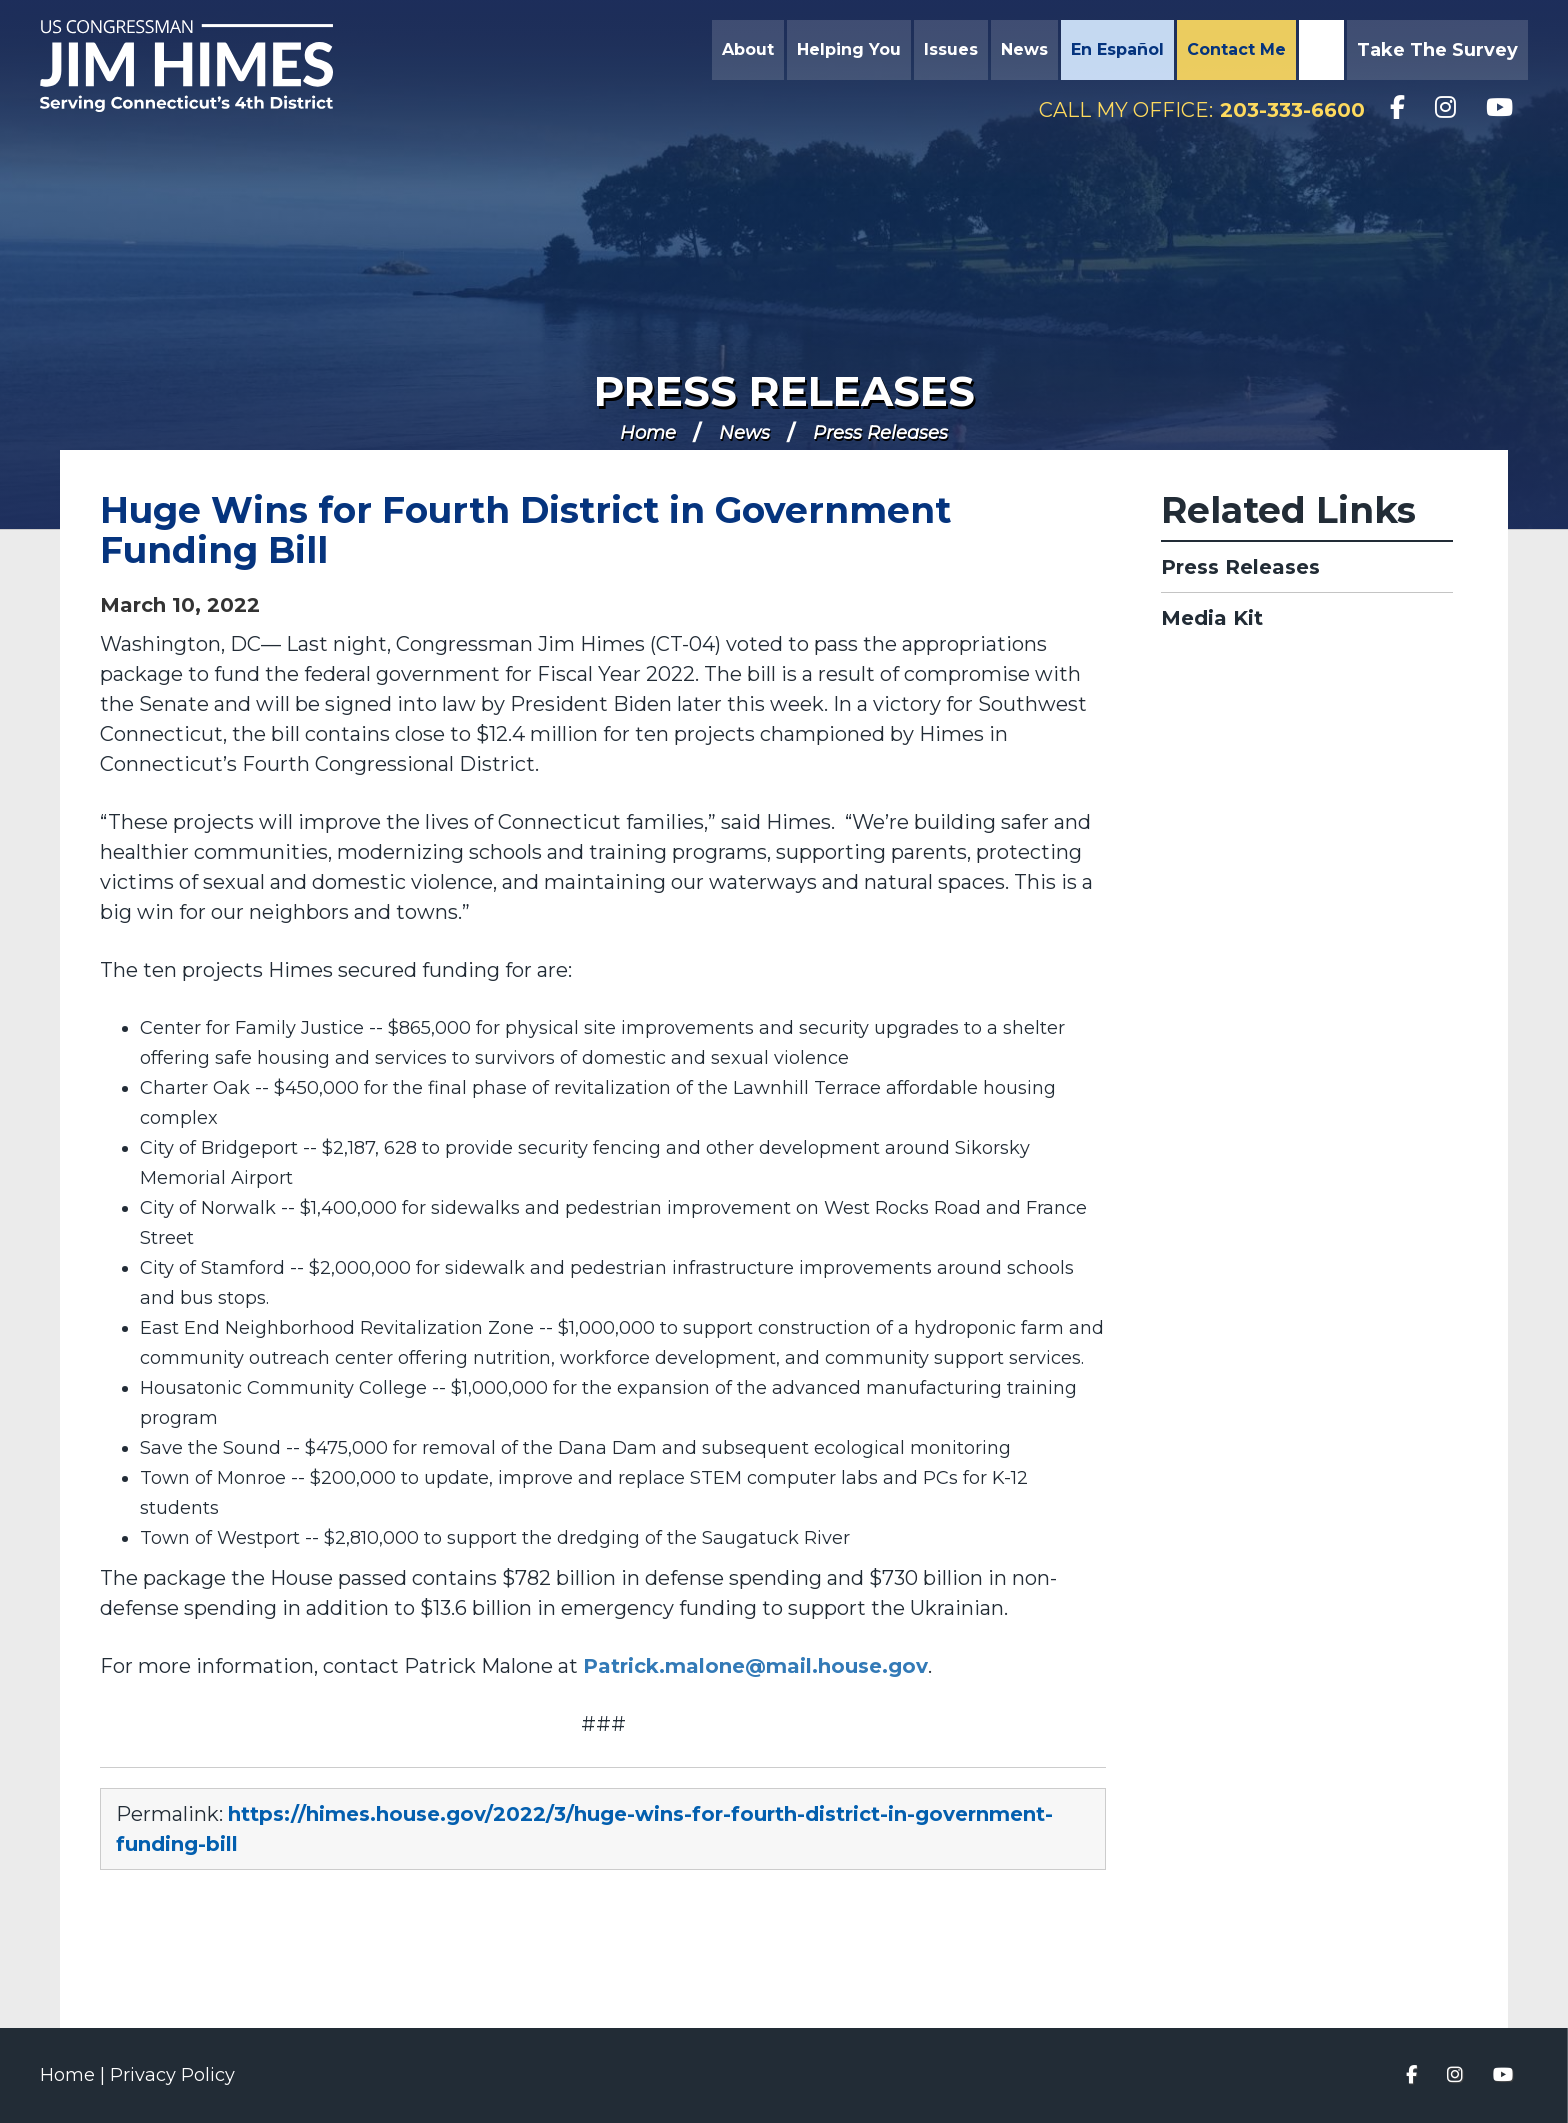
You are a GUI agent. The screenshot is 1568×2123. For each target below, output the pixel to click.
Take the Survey (1437, 50)
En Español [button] (1117, 49)
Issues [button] (951, 49)
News (744, 433)
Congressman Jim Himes (205, 66)
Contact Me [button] (1236, 49)
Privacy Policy (172, 2075)
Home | (75, 2075)
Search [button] (1319, 50)
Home (648, 433)
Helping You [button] (849, 49)
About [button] (748, 49)
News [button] (1024, 49)
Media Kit (1212, 618)
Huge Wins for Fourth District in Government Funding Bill (525, 530)
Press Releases (784, 391)
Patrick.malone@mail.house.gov (755, 1666)
